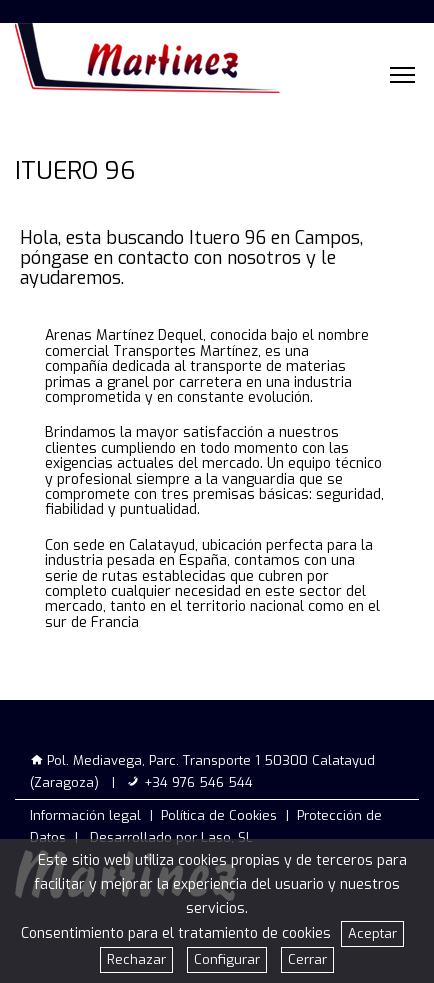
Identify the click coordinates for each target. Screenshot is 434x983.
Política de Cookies (219, 815)
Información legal (85, 815)
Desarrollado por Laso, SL (171, 837)
